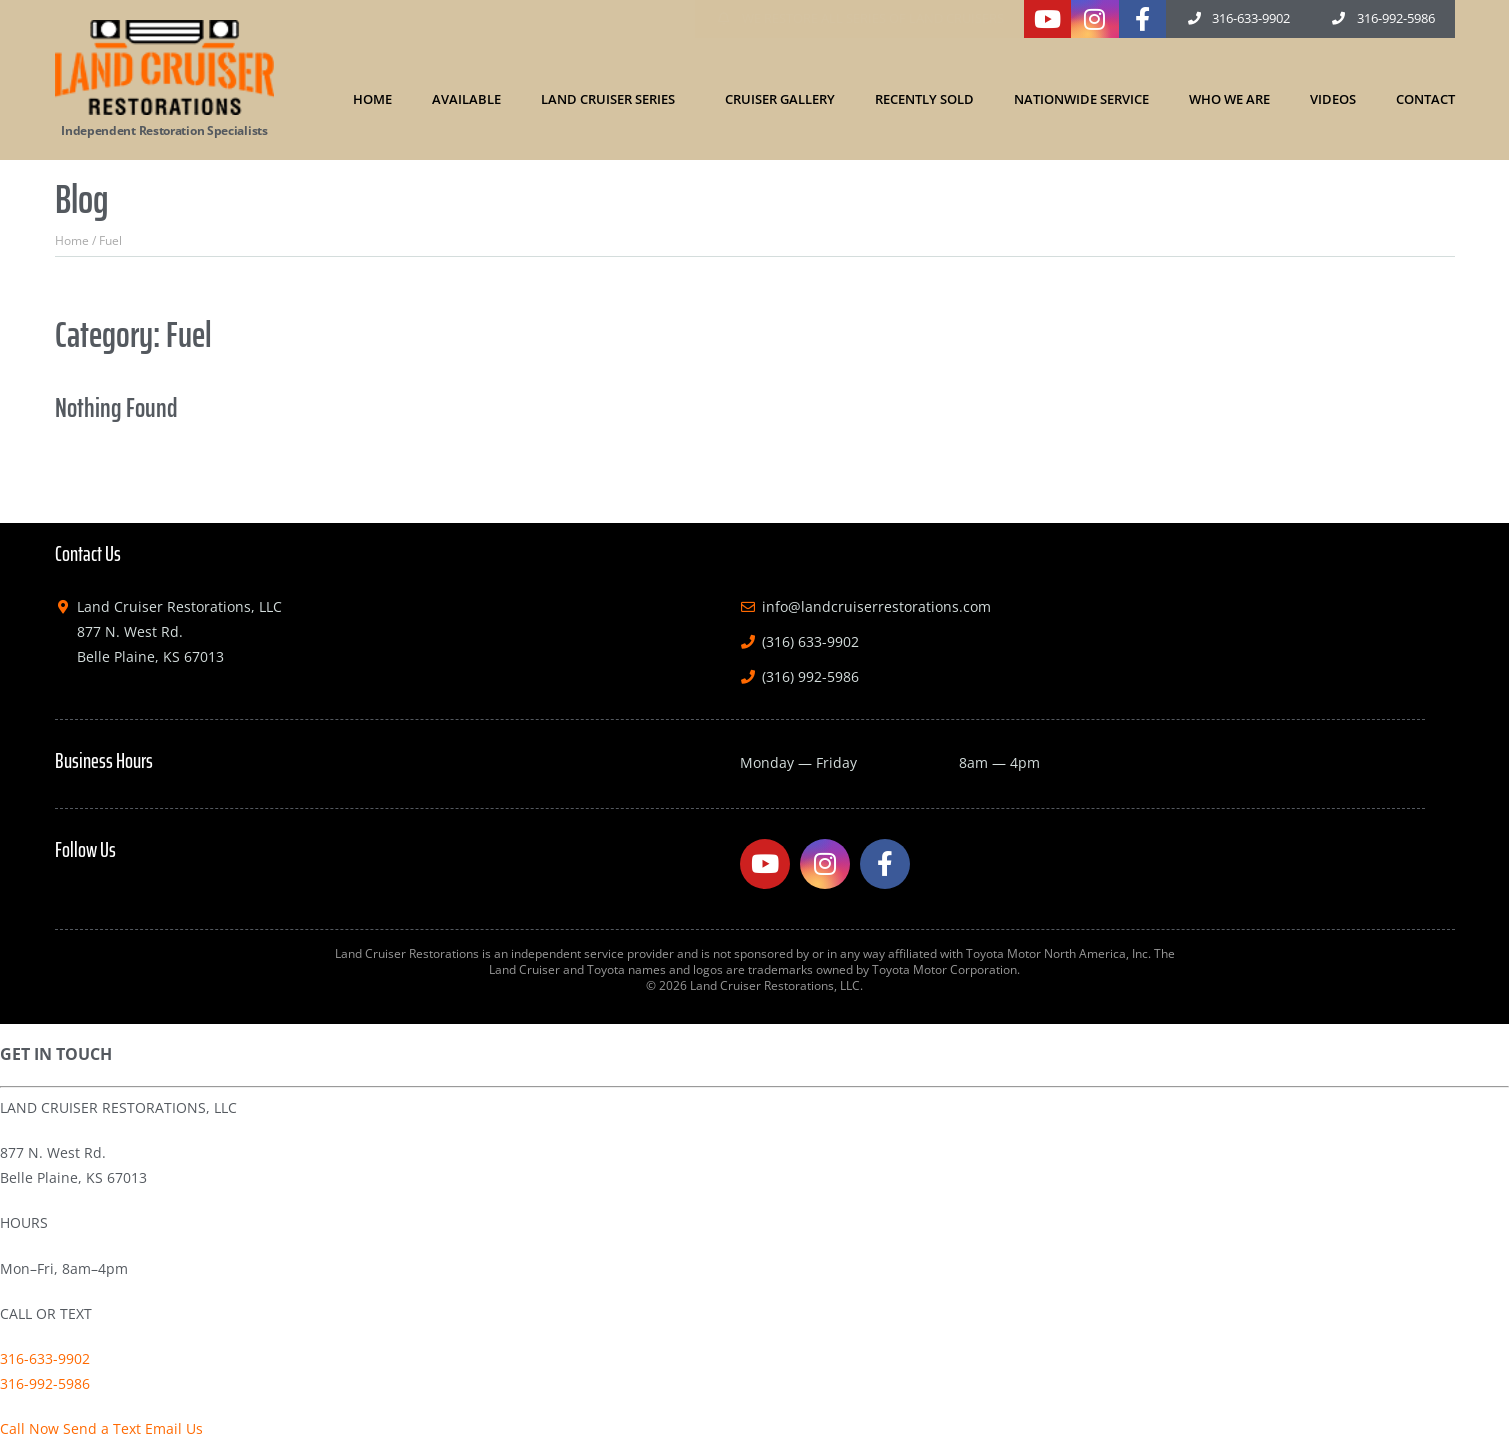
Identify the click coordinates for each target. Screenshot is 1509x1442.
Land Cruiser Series (613, 99)
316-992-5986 (45, 1383)
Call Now (29, 1428)
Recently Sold (924, 99)
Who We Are (1229, 99)
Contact (1425, 99)
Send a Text (102, 1428)
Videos (1333, 99)
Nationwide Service (1081, 99)
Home (372, 99)
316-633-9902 (45, 1358)
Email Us (174, 1428)
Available (466, 99)
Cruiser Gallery (780, 99)
